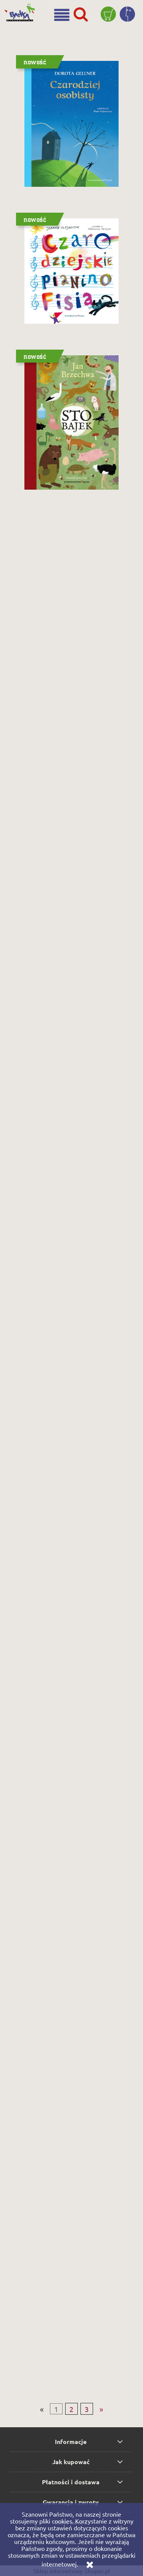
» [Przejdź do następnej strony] (101, 2409)
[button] (61, 15)
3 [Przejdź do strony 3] (87, 2409)
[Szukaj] (80, 14)
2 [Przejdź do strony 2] (71, 2409)
